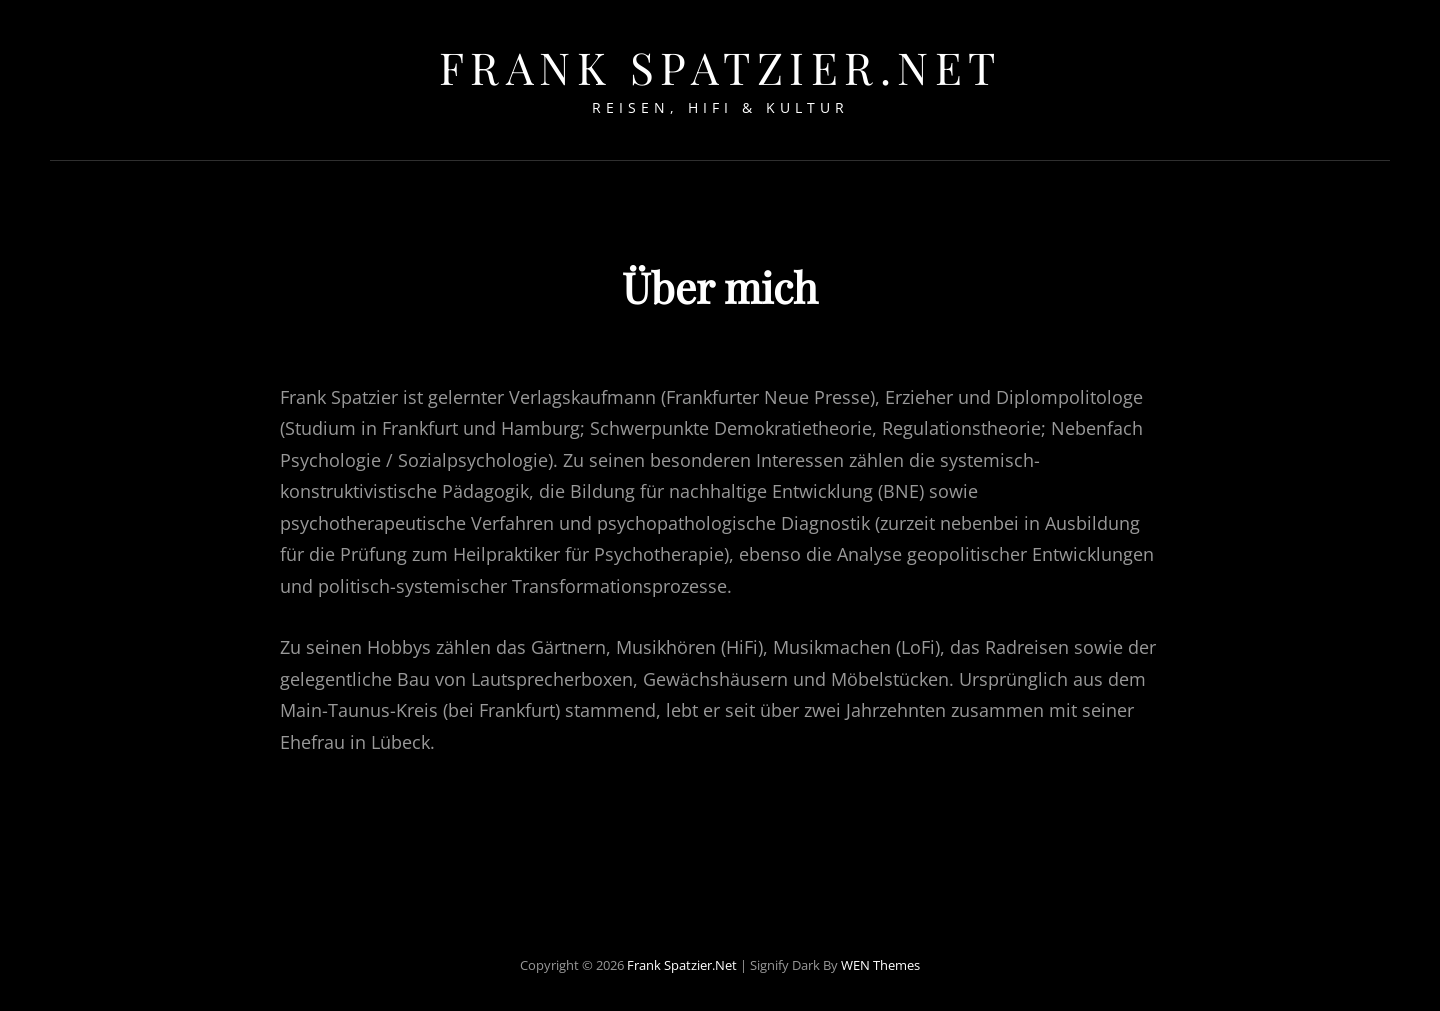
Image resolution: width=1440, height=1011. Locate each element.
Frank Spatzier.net (720, 66)
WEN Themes (880, 959)
